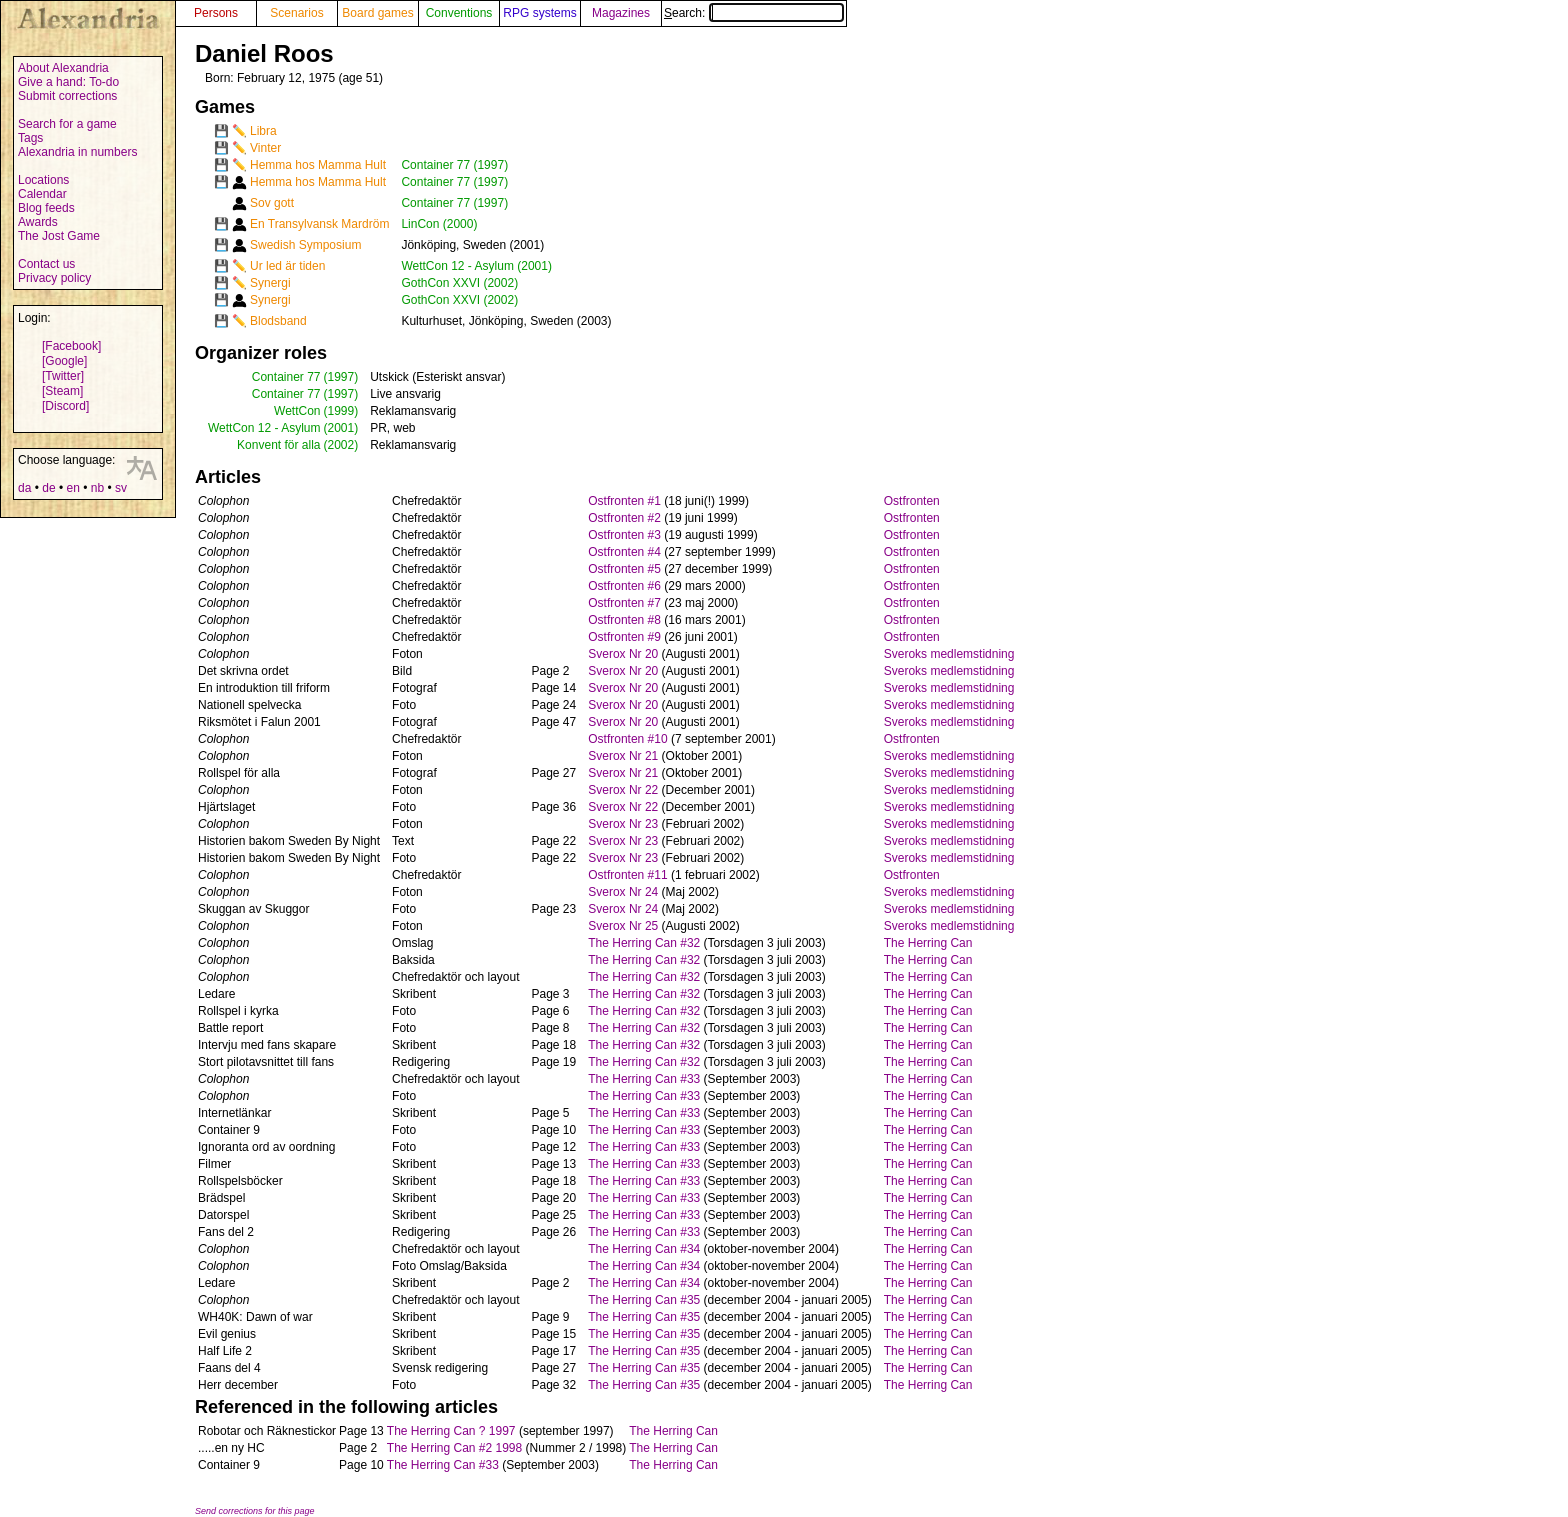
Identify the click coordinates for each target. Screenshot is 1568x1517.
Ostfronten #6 (624, 586)
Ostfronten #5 (624, 569)
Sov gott (272, 203)
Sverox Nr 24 (623, 892)
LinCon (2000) (439, 224)
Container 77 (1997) (454, 165)
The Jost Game (59, 236)
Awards (38, 222)
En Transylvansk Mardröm (319, 224)
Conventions (459, 13)
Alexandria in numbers (77, 152)
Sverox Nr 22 (623, 790)
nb (97, 488)
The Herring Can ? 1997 (451, 1431)
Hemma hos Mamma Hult (318, 165)
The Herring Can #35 (644, 1300)
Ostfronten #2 (624, 518)
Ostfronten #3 (624, 535)
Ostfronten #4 (624, 552)
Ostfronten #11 (627, 875)
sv (121, 488)
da (24, 488)
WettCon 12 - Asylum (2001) (476, 266)
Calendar (42, 194)
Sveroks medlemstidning (949, 654)
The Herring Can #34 (644, 1249)
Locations (43, 180)
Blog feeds (46, 208)
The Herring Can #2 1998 (454, 1448)
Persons (216, 13)
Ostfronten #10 (627, 739)
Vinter (265, 148)
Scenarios (296, 13)
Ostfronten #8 (624, 620)
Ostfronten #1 (624, 501)
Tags (30, 138)
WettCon (297, 411)
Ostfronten (912, 501)
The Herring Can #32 (644, 943)
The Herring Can (928, 943)
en (72, 488)
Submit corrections (67, 96)
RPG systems (539, 13)
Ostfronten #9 (624, 637)
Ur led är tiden (287, 266)
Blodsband (278, 321)
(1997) (341, 377)
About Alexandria (63, 68)
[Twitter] (63, 376)
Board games (377, 13)
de (48, 488)
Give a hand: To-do (68, 82)
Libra (263, 131)
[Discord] (65, 406)
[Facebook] (71, 346)
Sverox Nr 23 (623, 824)
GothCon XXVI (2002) (459, 283)
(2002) (341, 445)
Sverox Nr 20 (623, 654)
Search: (754, 13)
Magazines (621, 13)
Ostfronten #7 (624, 603)
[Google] (64, 361)
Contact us (46, 264)
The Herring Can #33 (644, 1079)
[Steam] (62, 391)
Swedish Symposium (305, 245)
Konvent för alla (278, 445)
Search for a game (67, 124)
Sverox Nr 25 (623, 926)
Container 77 (286, 377)
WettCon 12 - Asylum (264, 428)
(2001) (341, 428)
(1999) (341, 411)
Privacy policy (54, 278)
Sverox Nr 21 (623, 756)
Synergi (270, 283)
